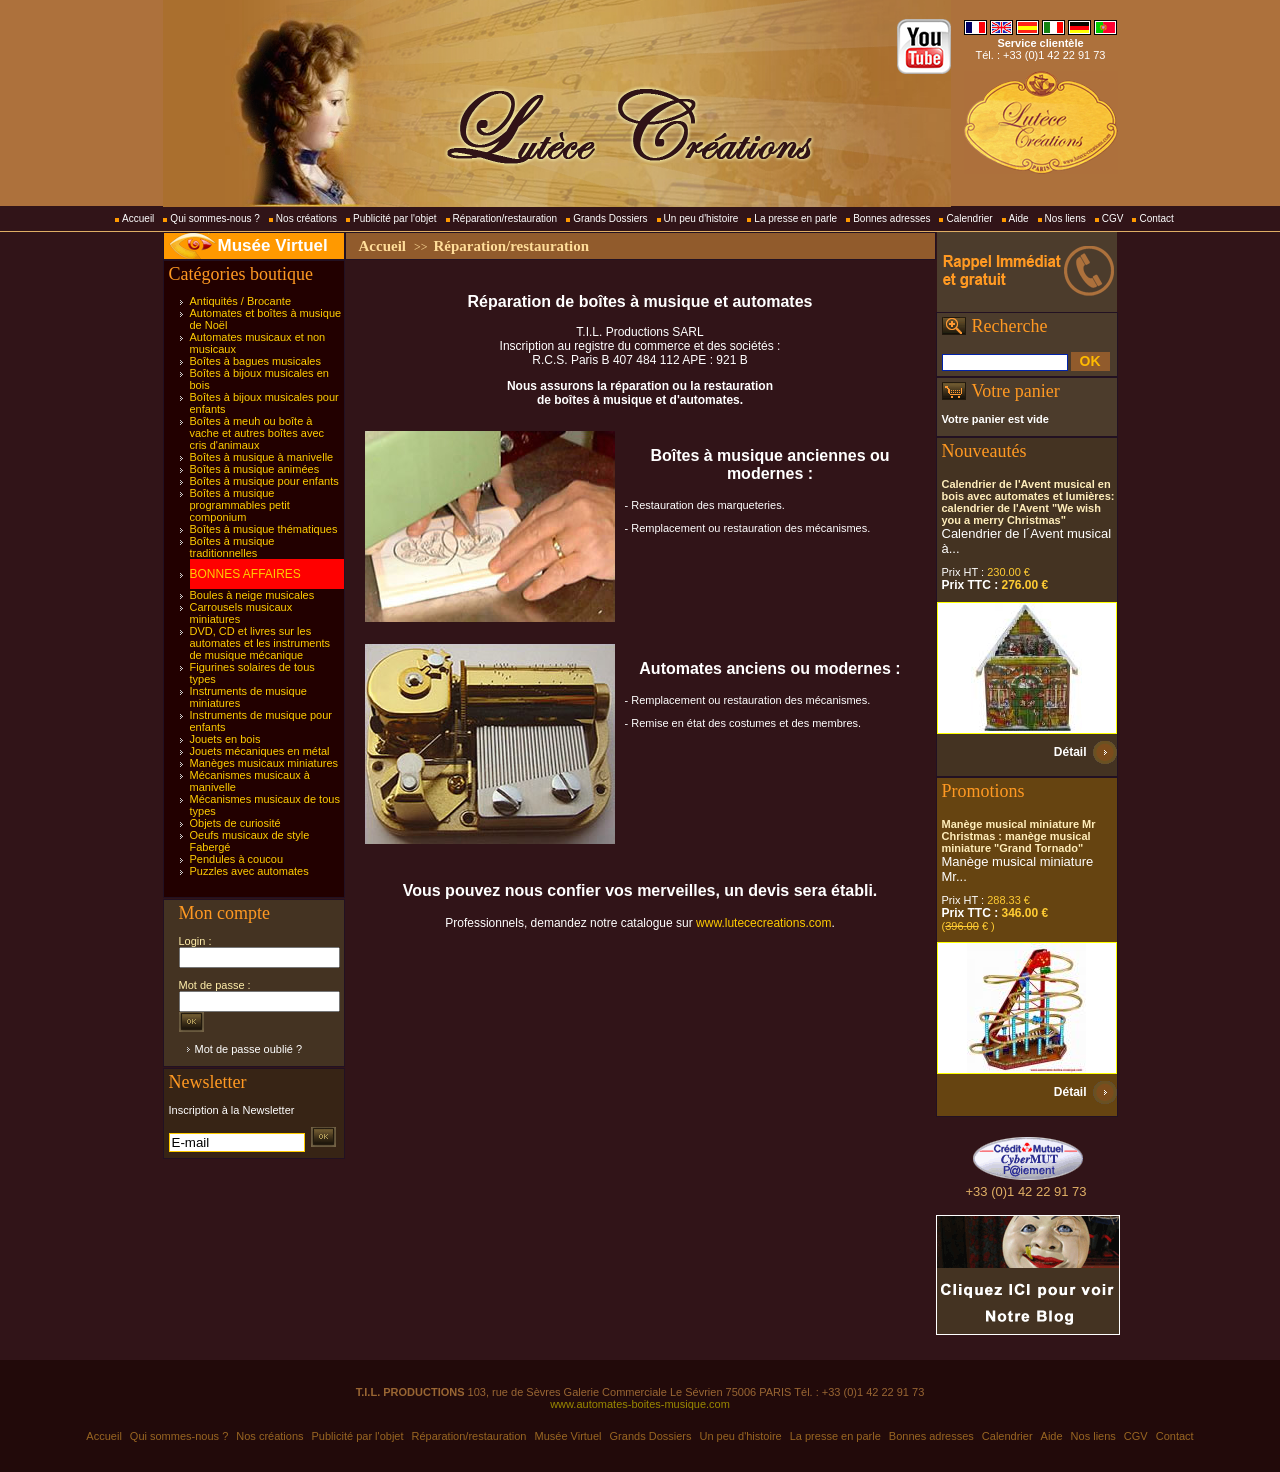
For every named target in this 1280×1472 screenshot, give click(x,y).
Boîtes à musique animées (255, 469)
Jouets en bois (225, 739)
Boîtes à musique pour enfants (264, 481)
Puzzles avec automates (249, 871)
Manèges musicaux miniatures (264, 763)
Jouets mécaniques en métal (260, 751)
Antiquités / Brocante (241, 301)
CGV (1113, 218)
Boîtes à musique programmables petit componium (240, 505)
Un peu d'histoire (701, 218)
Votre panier (1016, 391)
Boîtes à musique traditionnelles (232, 547)
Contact (1156, 218)
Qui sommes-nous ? (214, 218)
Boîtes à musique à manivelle (262, 457)
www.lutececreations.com (763, 923)
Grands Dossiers (610, 218)
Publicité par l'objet (395, 218)
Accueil (138, 218)
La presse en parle (795, 218)
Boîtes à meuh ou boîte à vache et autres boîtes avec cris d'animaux (257, 433)
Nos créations (306, 218)
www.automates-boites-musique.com (640, 1404)
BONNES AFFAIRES (245, 574)
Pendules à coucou (237, 859)
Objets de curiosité (235, 823)
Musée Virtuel (273, 245)
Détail (1070, 752)
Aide (1019, 218)
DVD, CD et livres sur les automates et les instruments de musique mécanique (260, 643)
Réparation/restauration (505, 218)
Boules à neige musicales (252, 595)
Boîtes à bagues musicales (255, 361)
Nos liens (1065, 218)
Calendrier (969, 218)
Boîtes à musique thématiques (264, 529)
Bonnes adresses (891, 218)
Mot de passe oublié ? (249, 1049)
